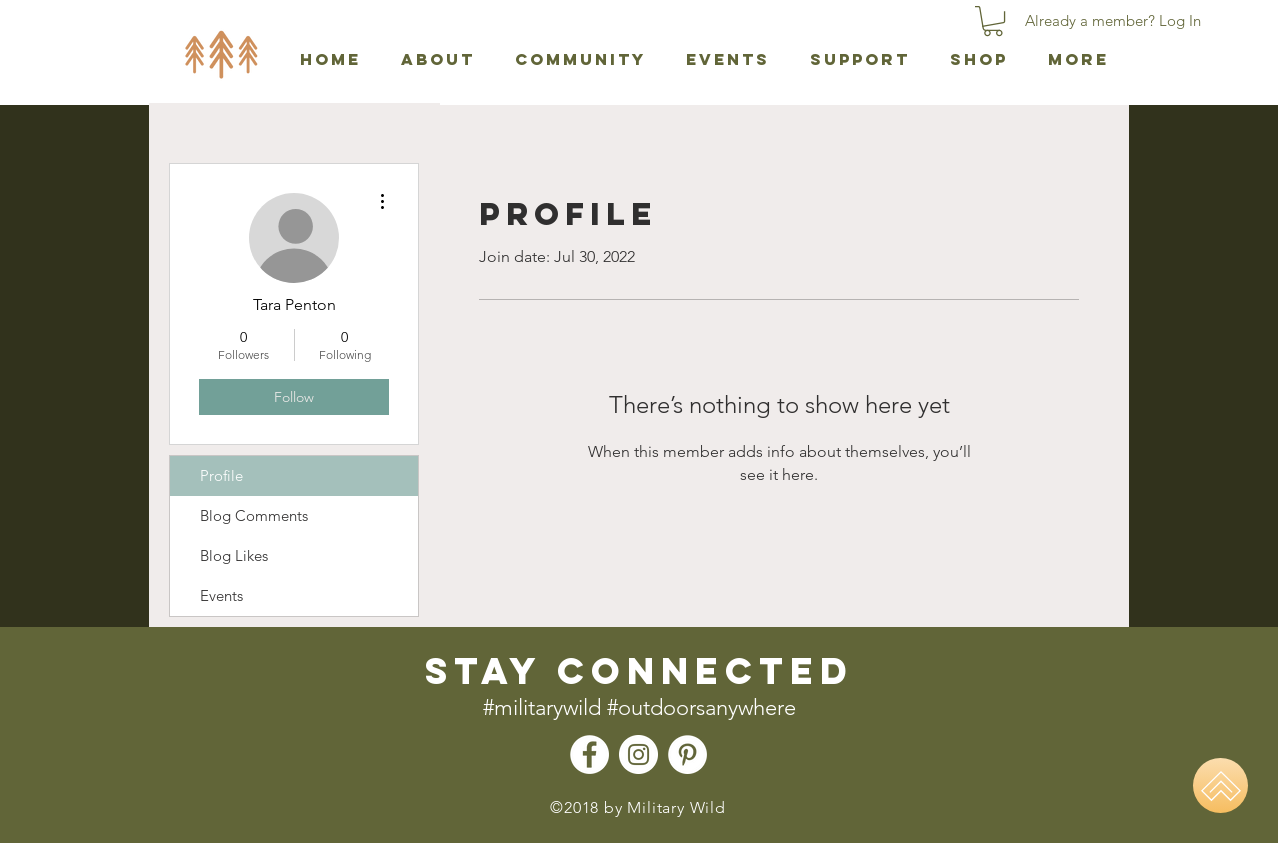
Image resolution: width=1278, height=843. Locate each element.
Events (221, 595)
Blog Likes (234, 555)
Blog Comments (254, 515)
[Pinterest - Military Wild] (687, 754)
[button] (993, 21)
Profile (221, 475)
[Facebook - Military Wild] (589, 754)
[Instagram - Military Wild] (638, 754)
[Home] (1220, 785)
